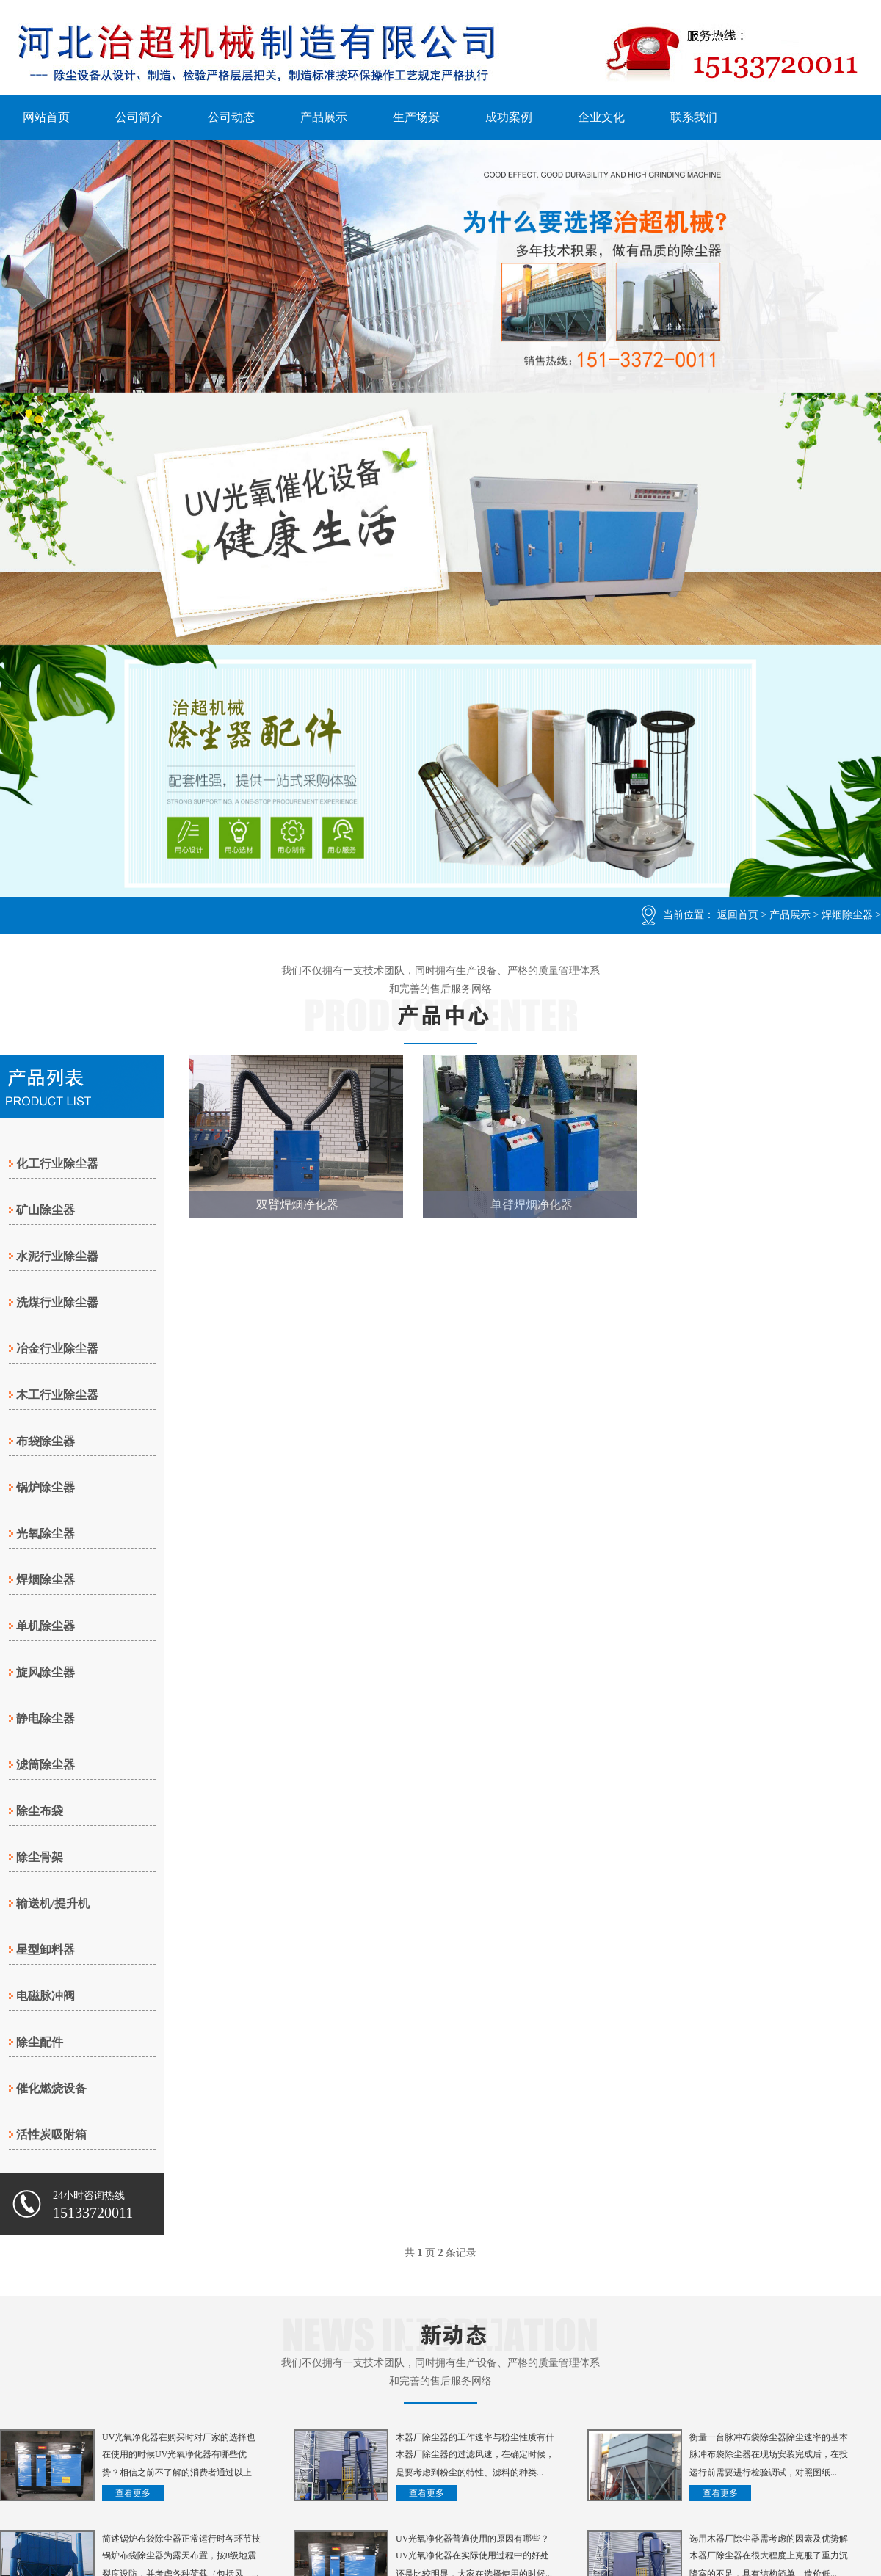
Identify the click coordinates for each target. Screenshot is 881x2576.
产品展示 (323, 117)
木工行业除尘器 (57, 1395)
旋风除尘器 (45, 1672)
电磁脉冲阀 (45, 1996)
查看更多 (133, 2493)
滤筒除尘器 (45, 1764)
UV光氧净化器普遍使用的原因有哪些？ (472, 2538)
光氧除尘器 (45, 1533)
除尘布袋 (39, 1811)
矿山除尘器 (45, 1210)
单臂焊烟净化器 (531, 1204)
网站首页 (46, 117)
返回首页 (737, 914)
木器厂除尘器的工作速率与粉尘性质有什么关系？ (475, 2438)
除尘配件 (39, 2042)
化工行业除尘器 (57, 1163)
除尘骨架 (39, 1857)
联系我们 (693, 117)
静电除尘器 (45, 1718)
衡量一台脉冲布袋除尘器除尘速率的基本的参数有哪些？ (768, 2438)
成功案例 (508, 117)
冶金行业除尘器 (57, 1348)
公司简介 (138, 117)
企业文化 (601, 117)
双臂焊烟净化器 (297, 1204)
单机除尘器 (45, 1626)
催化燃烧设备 (51, 2088)
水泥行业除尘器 (57, 1256)
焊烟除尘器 (847, 914)
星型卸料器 (45, 1949)
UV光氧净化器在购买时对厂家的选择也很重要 (178, 2438)
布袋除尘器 (45, 1441)
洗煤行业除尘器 (57, 1302)
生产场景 (416, 117)
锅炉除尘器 (45, 1487)
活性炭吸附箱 (51, 2134)
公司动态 (231, 117)
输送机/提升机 (53, 1903)
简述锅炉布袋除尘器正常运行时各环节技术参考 (181, 2540)
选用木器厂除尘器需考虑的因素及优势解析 (768, 2540)
